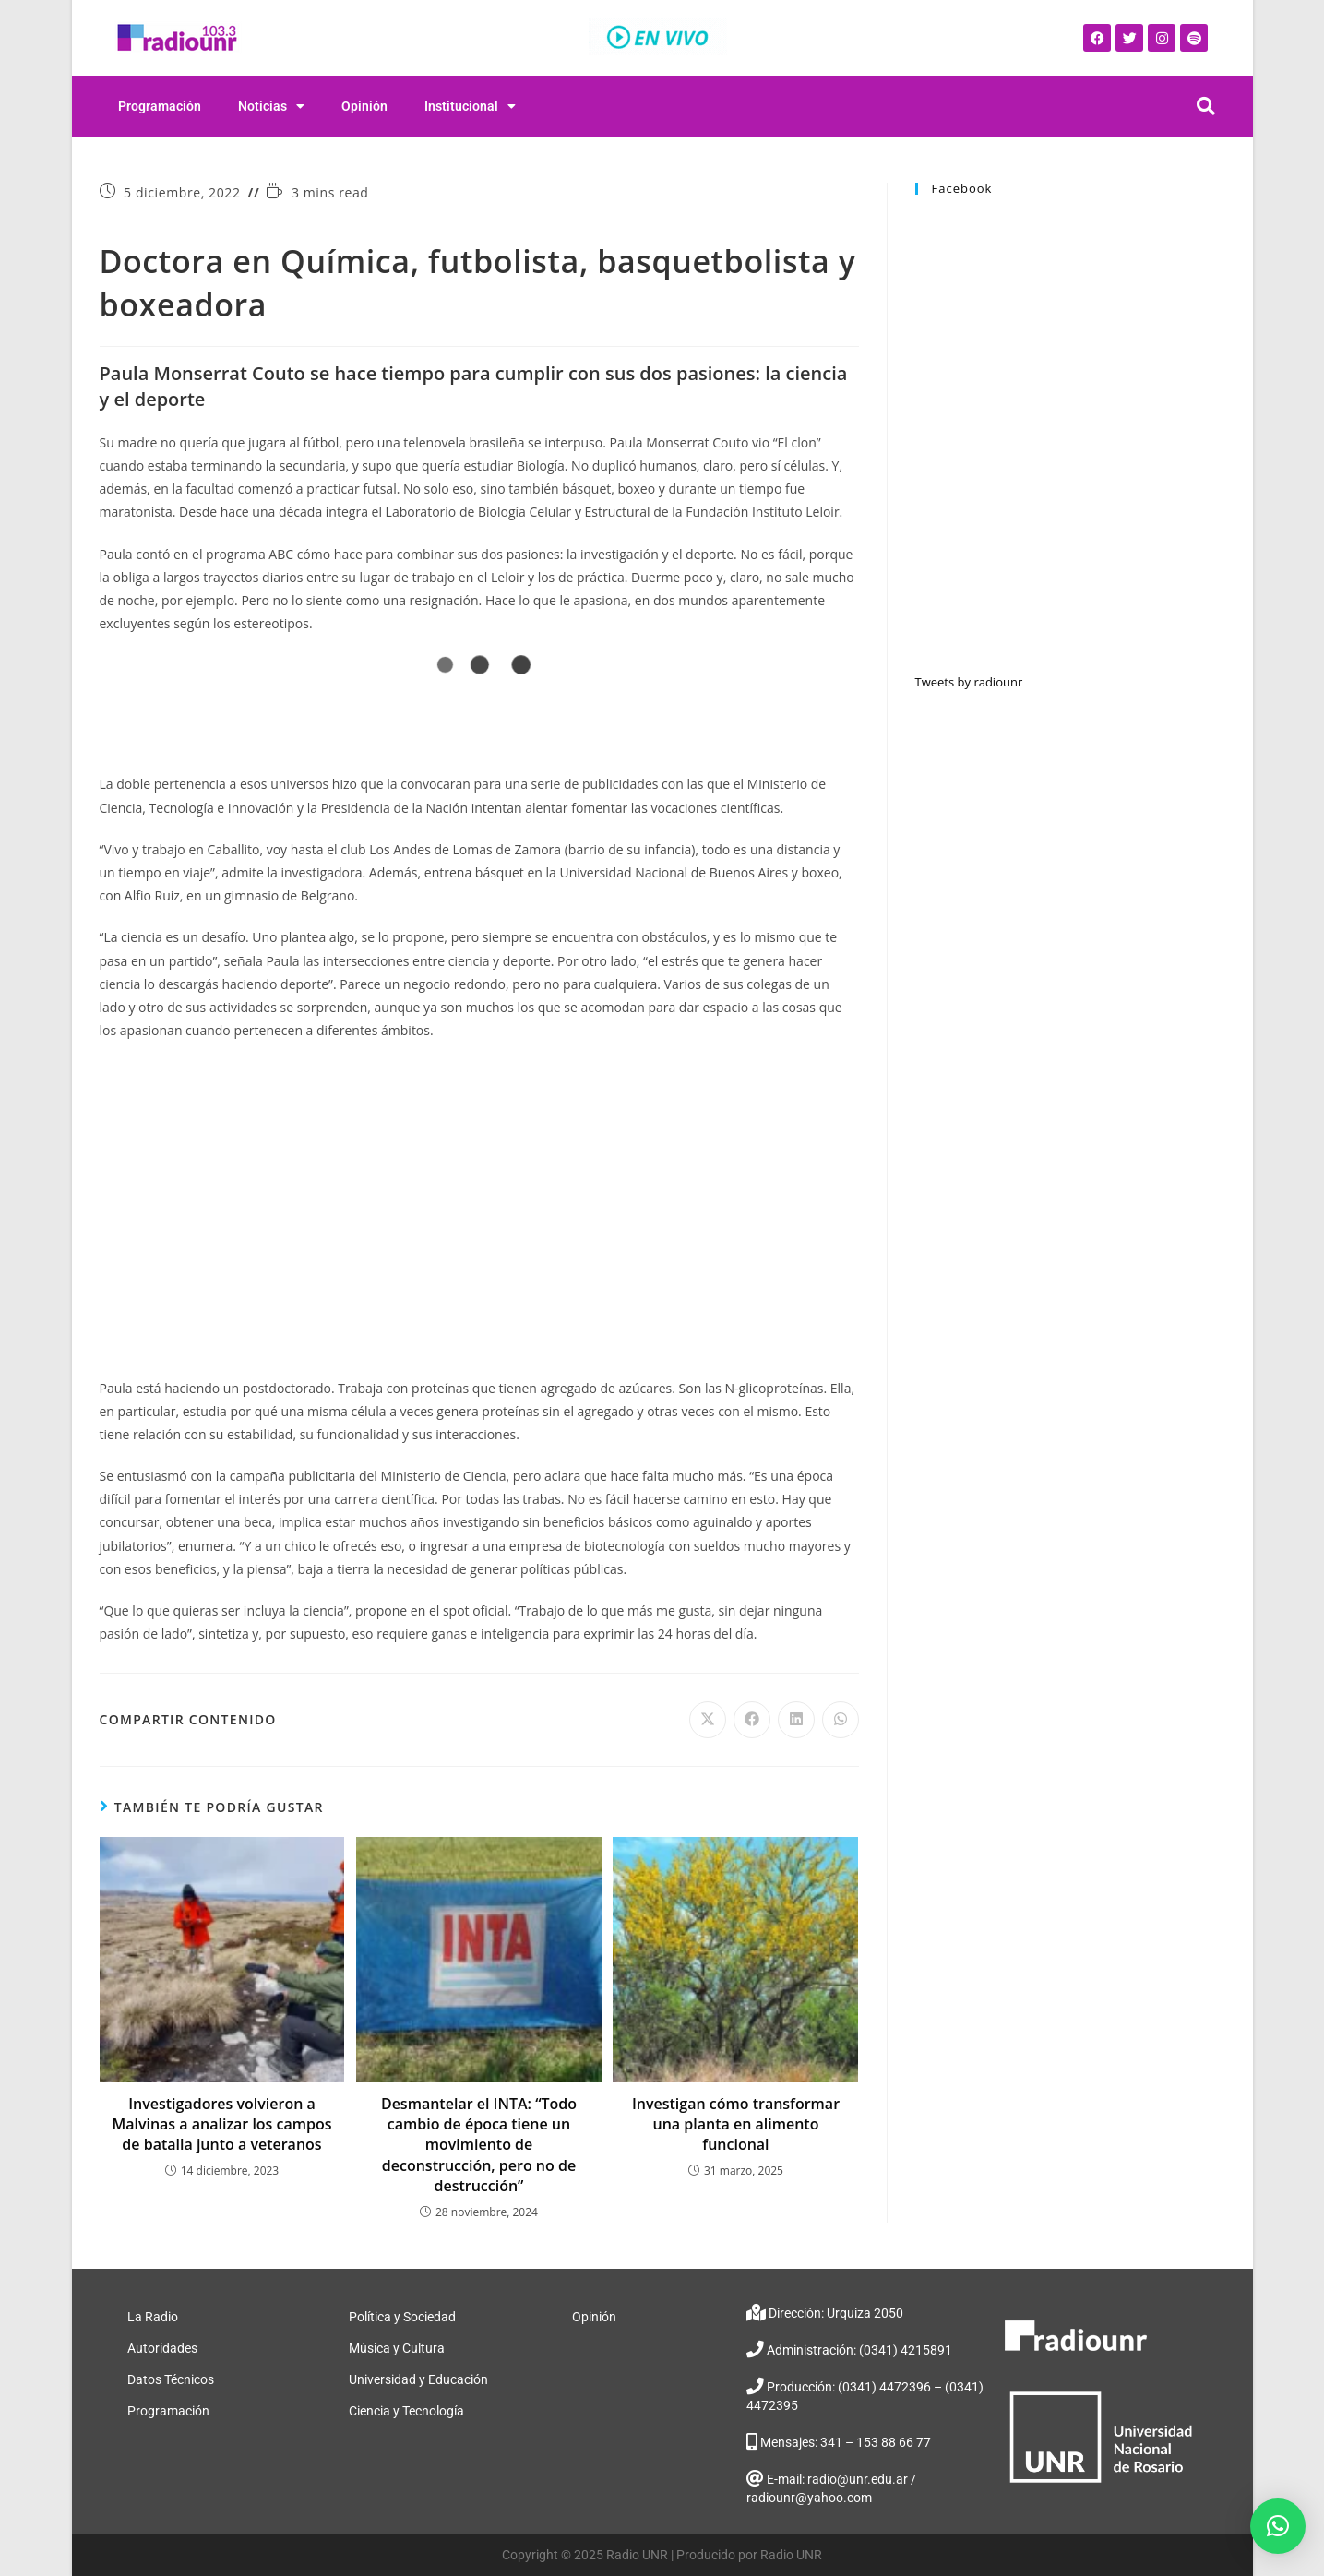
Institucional (470, 106)
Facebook (962, 188)
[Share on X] (707, 1719)
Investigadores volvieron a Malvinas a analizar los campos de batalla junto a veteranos (221, 2124)
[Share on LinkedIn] (796, 1719)
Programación (159, 106)
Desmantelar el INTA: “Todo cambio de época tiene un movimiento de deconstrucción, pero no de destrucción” (479, 2145)
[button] (1278, 2526)
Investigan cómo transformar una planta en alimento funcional (736, 2124)
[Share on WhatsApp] (840, 1719)
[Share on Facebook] (752, 1719)
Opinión (364, 106)
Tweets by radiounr (969, 682)
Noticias (271, 106)
